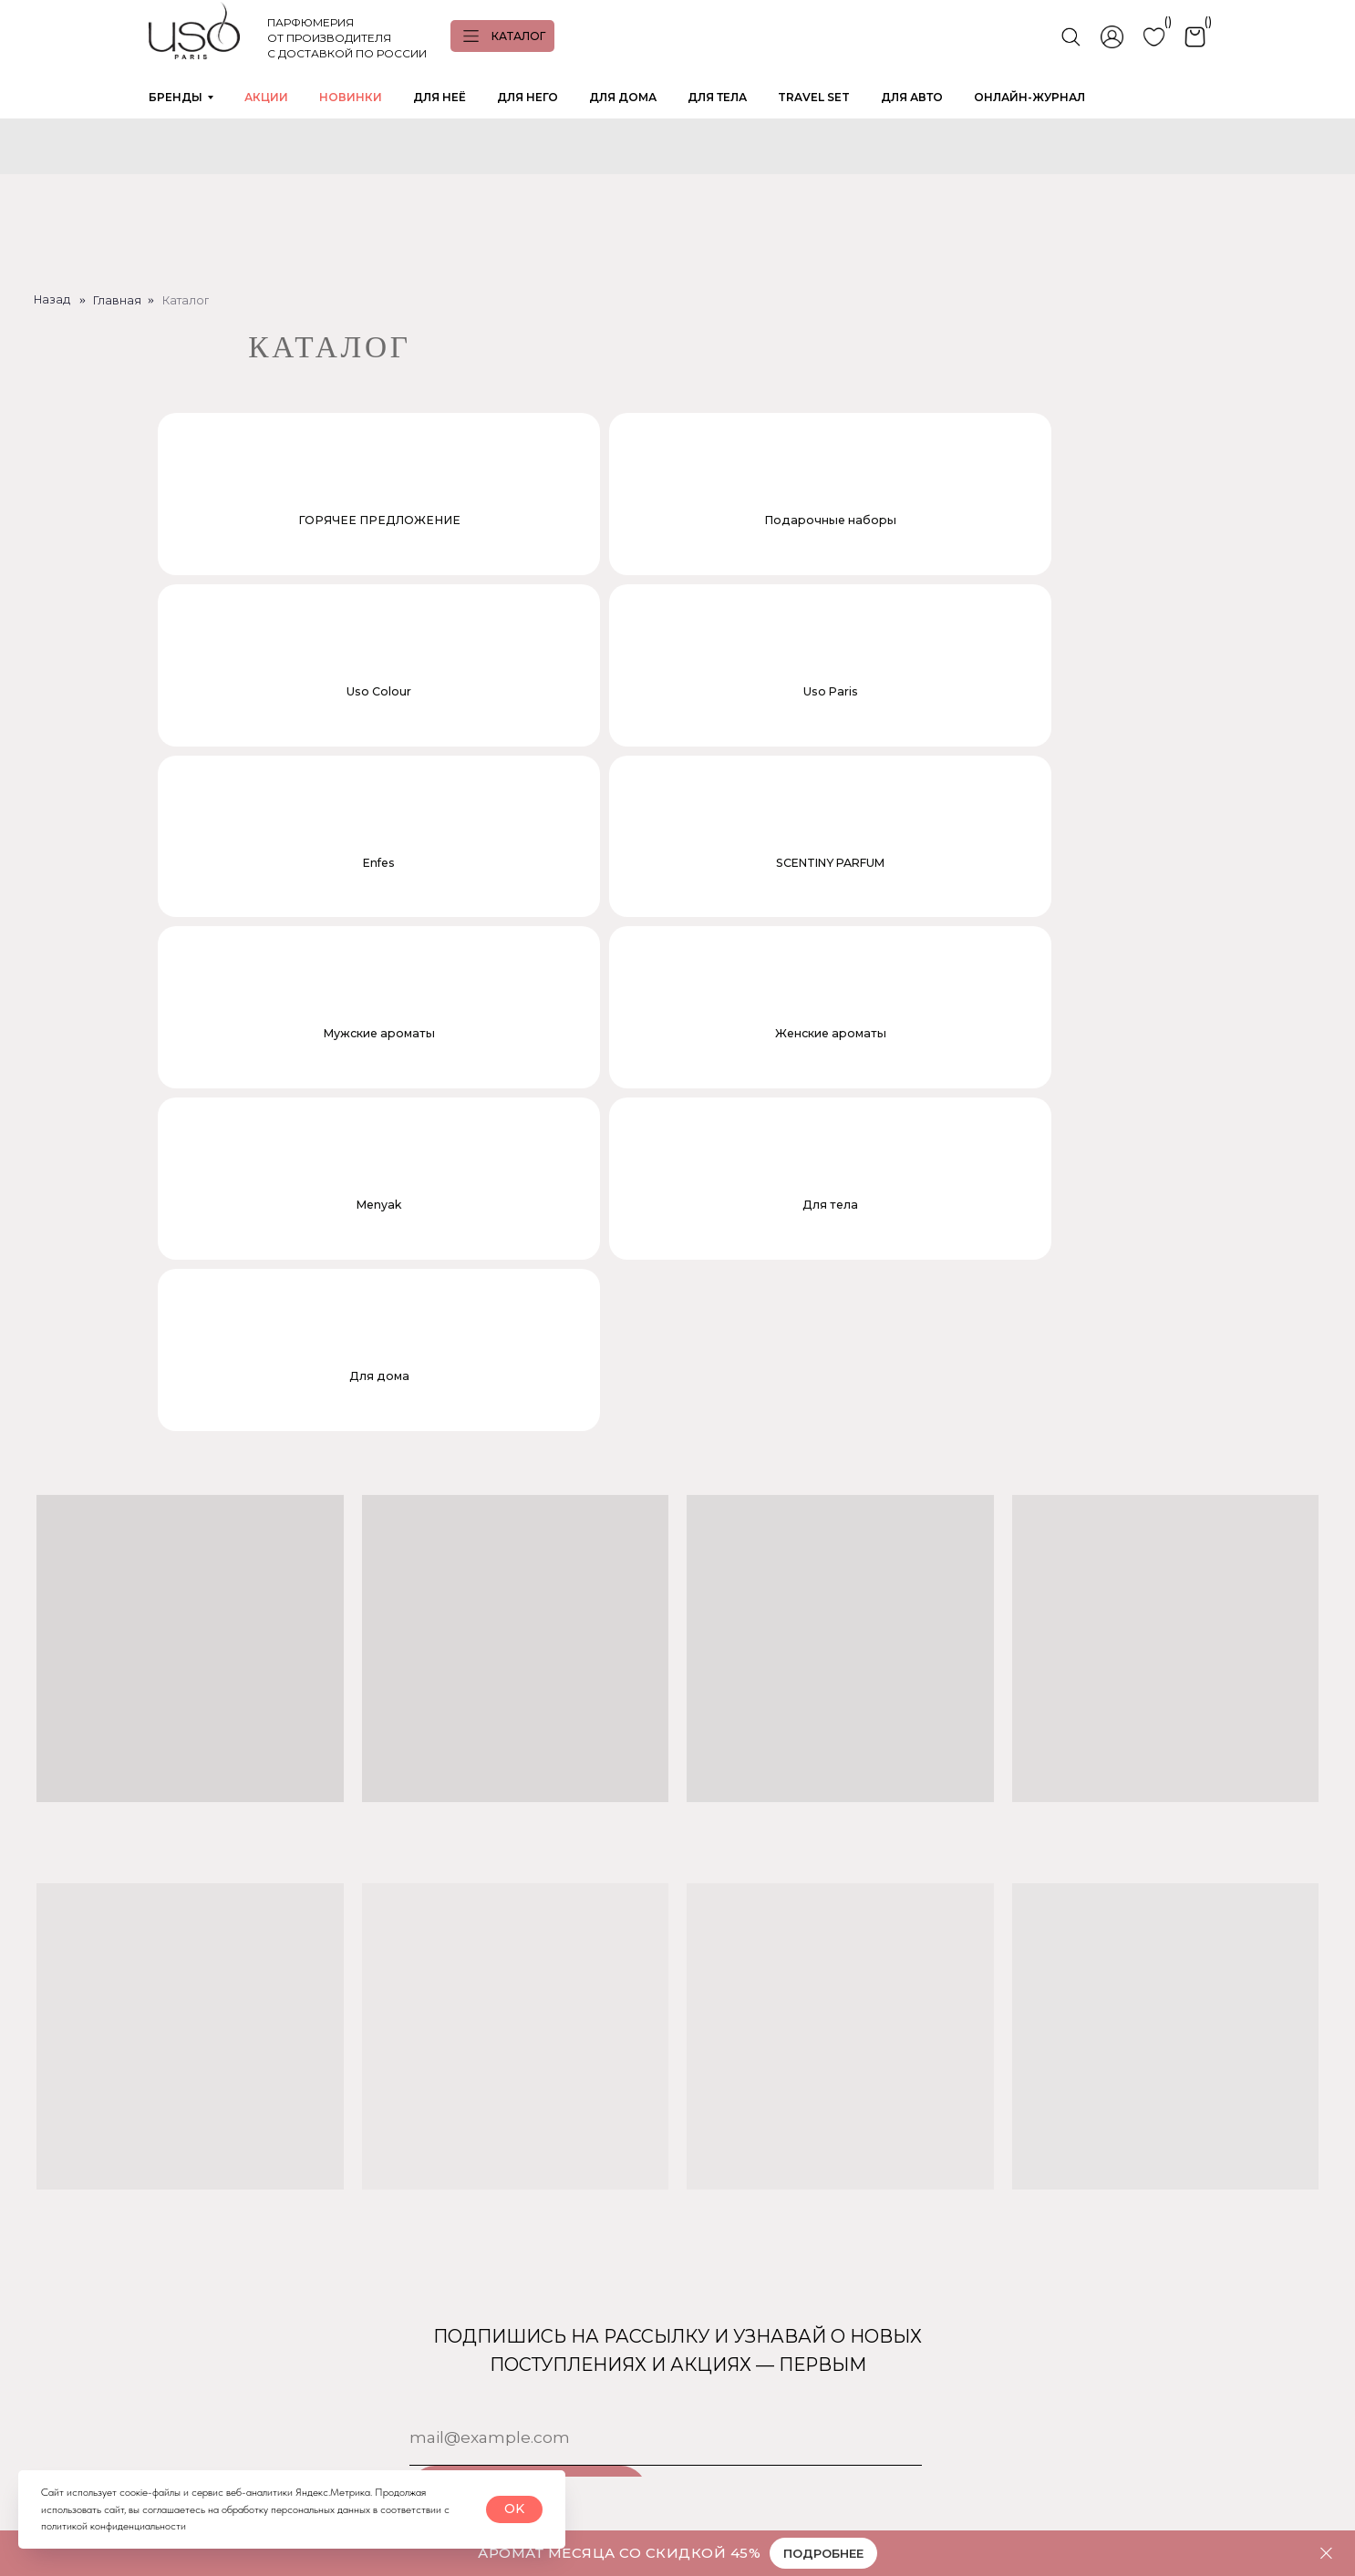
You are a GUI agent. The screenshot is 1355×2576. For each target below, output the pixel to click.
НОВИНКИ (350, 97)
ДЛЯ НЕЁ (439, 97)
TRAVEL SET (814, 97)
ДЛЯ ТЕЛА (717, 97)
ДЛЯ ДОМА (623, 97)
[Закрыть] (1326, 2553)
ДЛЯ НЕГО (527, 97)
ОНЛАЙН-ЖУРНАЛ (1029, 97)
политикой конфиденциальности (113, 2525)
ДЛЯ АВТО (912, 97)
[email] (665, 1947)
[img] (46, 2435)
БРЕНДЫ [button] (175, 97)
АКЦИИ (266, 97)
